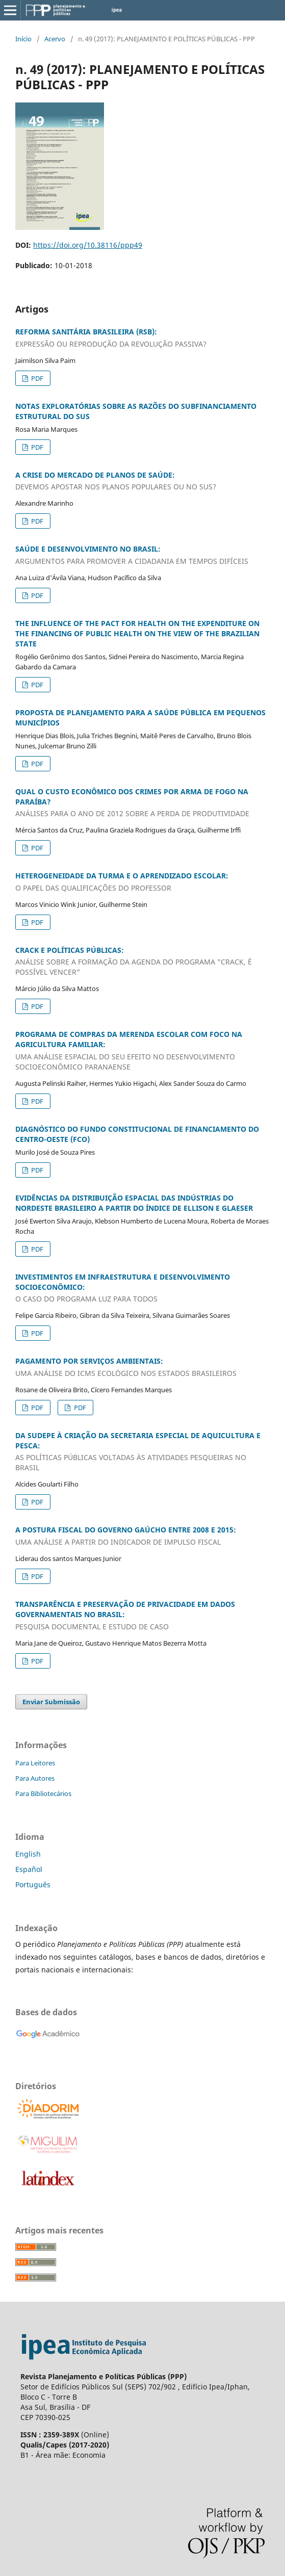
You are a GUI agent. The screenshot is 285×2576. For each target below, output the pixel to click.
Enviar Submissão (51, 1701)
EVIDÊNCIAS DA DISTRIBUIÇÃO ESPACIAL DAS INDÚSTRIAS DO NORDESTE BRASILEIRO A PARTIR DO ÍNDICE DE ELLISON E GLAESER (134, 1203)
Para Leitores (35, 1762)
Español (28, 1869)
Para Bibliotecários (43, 1793)
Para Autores (35, 1778)
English (28, 1854)
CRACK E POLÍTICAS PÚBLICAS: (142, 961)
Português (32, 1884)
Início (23, 38)
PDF (36, 378)
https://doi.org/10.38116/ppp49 (87, 245)
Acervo (54, 38)
